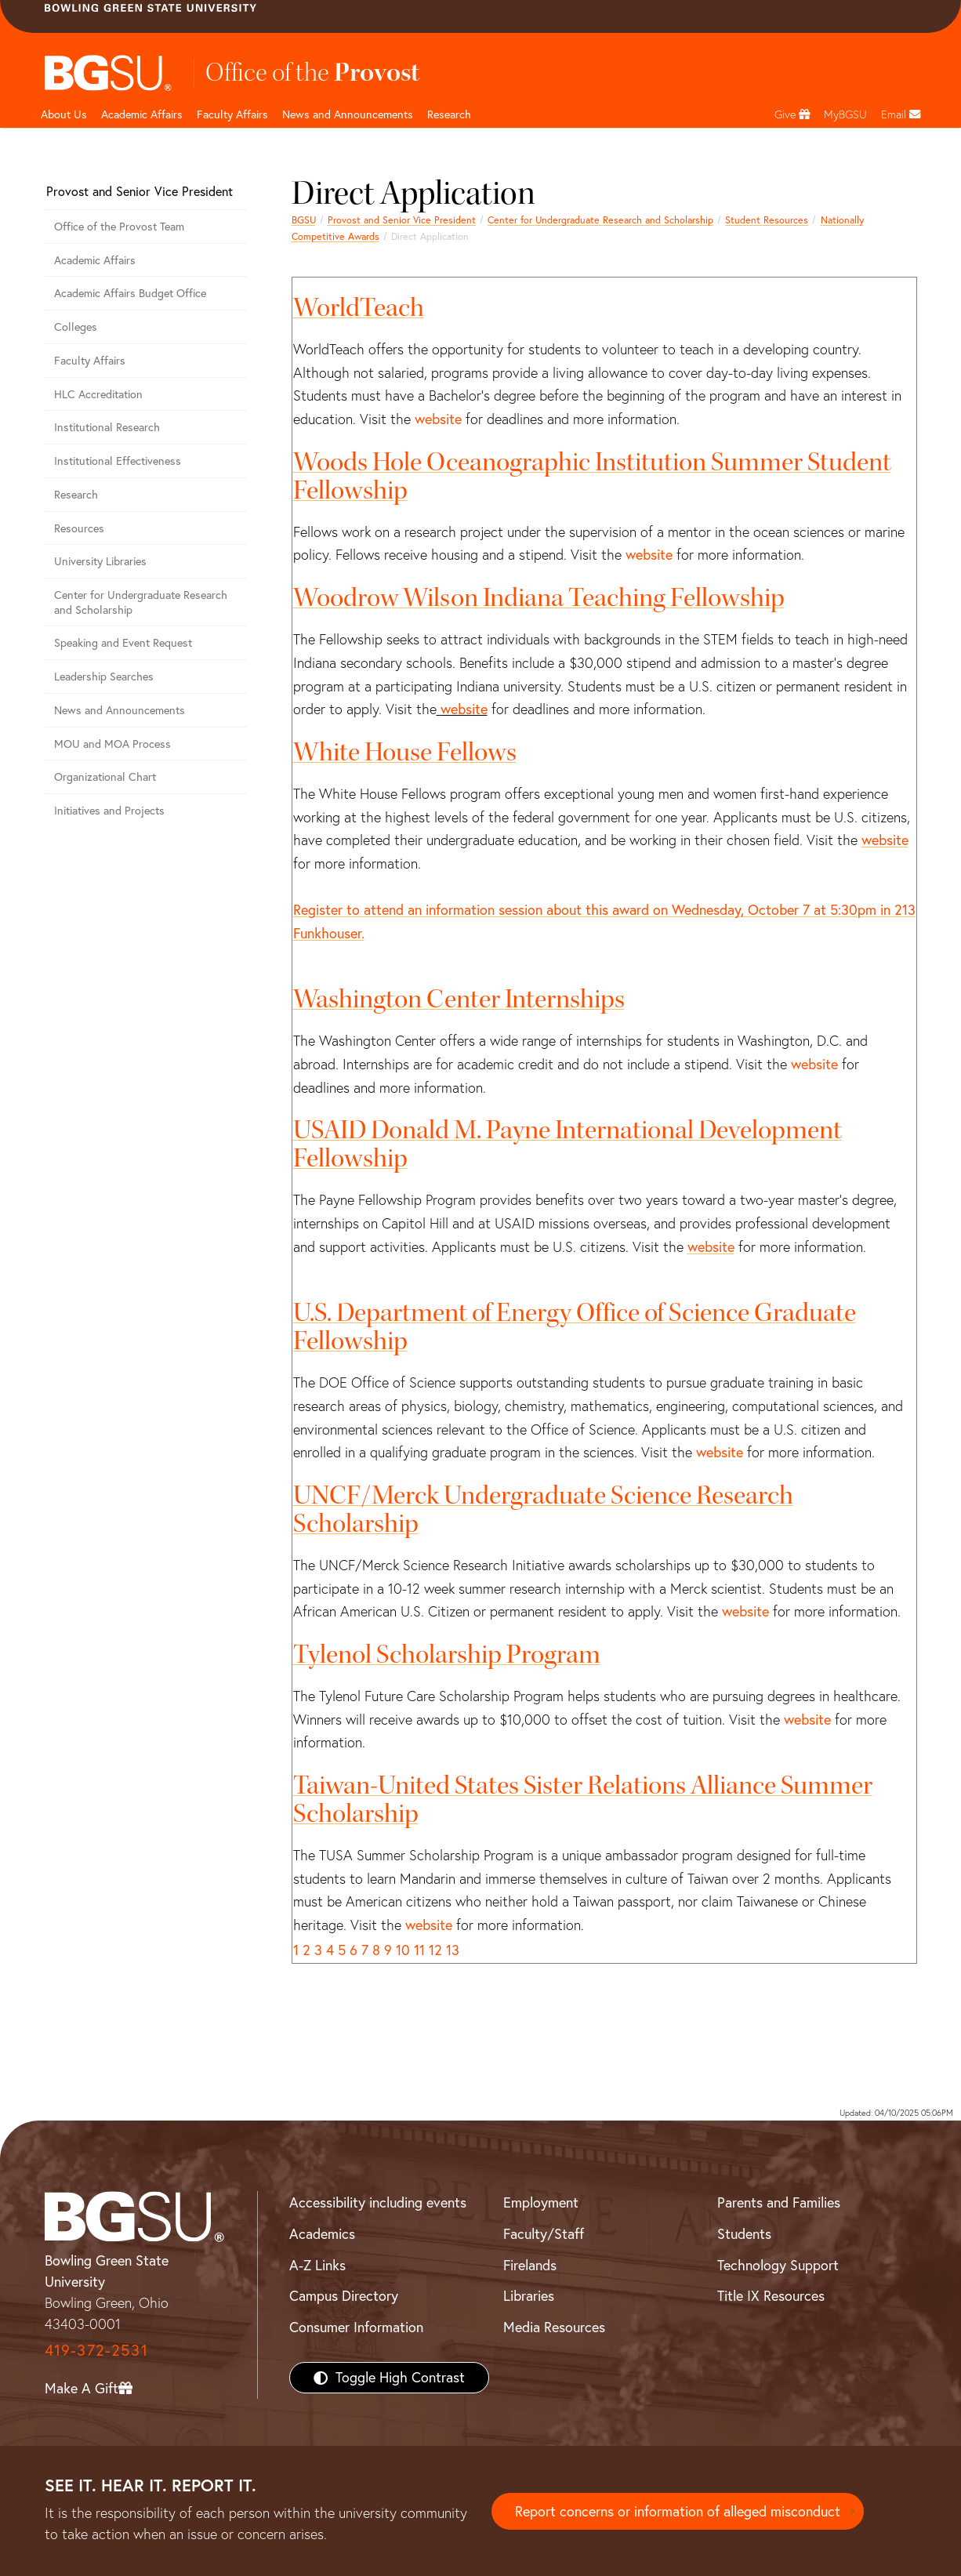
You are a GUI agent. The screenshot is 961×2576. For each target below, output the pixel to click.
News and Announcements (347, 114)
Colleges (75, 327)
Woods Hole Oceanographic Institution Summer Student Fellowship (592, 476)
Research (76, 495)
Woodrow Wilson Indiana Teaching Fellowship (539, 598)
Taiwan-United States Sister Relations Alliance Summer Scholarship (582, 1799)
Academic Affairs (142, 114)
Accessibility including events (377, 2202)
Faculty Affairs (89, 361)
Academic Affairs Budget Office (130, 293)
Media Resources (554, 2327)
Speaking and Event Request (123, 643)
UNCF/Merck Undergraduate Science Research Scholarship (543, 1509)
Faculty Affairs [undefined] (232, 114)
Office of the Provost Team (119, 227)
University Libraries (100, 561)
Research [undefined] (449, 114)
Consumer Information (356, 2327)
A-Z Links (317, 2265)
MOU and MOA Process (112, 744)
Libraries (528, 2296)
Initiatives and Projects (109, 811)
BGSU (304, 220)
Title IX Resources (771, 2296)
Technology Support (778, 2265)
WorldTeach (358, 308)
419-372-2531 (96, 2350)
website (438, 419)
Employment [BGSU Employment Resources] (540, 2202)
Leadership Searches (104, 676)
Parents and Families (778, 2202)
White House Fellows (405, 752)
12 (435, 1950)
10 (403, 1950)
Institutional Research (107, 427)
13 (452, 1950)
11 (419, 1950)
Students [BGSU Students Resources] (744, 2234)
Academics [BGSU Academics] (322, 2234)
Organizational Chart (105, 777)
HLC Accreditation (98, 394)
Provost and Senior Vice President (402, 220)
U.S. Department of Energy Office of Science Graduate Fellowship (574, 1327)
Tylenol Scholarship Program (446, 1654)
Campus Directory (343, 2296)
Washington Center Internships (459, 999)
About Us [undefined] (64, 114)
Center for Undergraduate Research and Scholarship (600, 220)
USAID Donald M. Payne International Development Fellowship (567, 1144)
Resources (79, 528)
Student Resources (766, 220)
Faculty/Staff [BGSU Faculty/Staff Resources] (543, 2234)
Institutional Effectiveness (117, 461)
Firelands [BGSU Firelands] (530, 2265)
